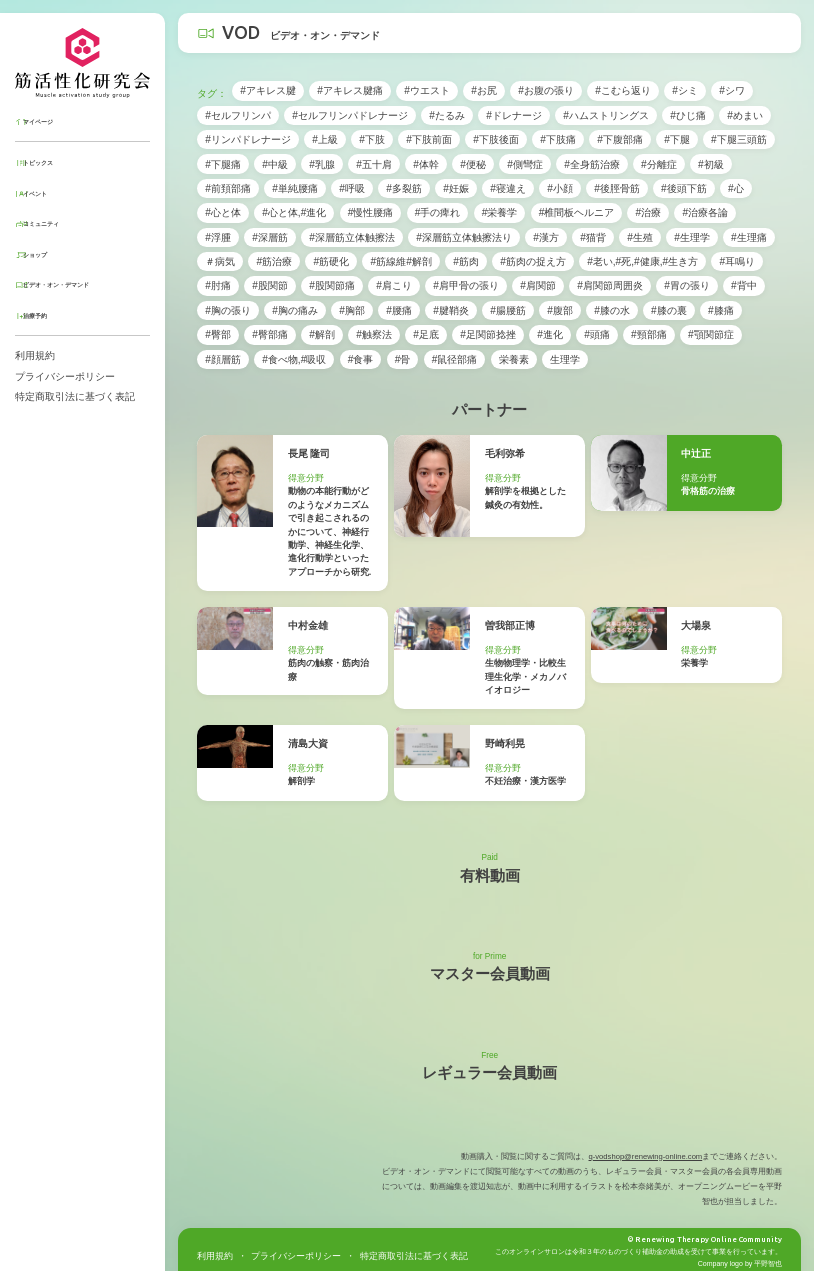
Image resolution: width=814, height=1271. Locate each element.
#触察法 (374, 334)
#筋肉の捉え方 (533, 261)
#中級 (275, 164)
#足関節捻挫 (488, 334)
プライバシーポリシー (65, 376)
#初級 (711, 164)
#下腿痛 (223, 164)
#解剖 (322, 334)
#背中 (744, 285)
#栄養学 (500, 212)
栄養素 (514, 359)
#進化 (550, 334)
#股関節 (270, 285)
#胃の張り (687, 285)
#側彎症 (525, 164)
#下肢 (372, 139)
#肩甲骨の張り (466, 285)
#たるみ (447, 115)
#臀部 (218, 334)
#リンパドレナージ (248, 139)
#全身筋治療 (592, 164)
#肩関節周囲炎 (610, 285)
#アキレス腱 (268, 90)
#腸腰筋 (508, 310)
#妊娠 (456, 188)
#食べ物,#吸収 (294, 359)
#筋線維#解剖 (401, 261)
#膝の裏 (669, 310)
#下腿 (677, 139)
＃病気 (220, 261)
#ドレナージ (514, 115)
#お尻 (484, 90)
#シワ (732, 90)
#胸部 (352, 310)
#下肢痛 (558, 139)
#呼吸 (352, 188)
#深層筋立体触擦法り (464, 237)
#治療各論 (706, 212)
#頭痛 (597, 334)
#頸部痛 (649, 334)
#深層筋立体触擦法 (352, 237)
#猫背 (593, 237)
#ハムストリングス (606, 115)
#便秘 (473, 164)
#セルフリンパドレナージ (350, 115)
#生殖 (640, 237)
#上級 (325, 139)
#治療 (649, 212)
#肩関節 (538, 285)
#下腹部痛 (620, 139)
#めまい (745, 115)
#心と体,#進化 (294, 212)
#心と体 (223, 212)
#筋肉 (466, 261)
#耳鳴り (738, 261)
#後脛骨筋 (617, 188)
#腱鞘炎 (451, 310)
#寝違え (508, 188)
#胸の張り (228, 310)
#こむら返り (623, 90)
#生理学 (692, 237)
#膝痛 (721, 310)
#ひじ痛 (688, 115)
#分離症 (659, 164)
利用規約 (35, 355)
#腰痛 (399, 310)
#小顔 (560, 188)
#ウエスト (427, 90)
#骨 (403, 359)
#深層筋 (270, 237)
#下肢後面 (496, 139)
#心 (736, 188)
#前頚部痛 (228, 188)
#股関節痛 (332, 285)
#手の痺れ (438, 212)
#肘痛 (218, 285)
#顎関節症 (711, 334)
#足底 (426, 334)
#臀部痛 (270, 334)
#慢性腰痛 (371, 212)
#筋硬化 (332, 261)
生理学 (565, 359)
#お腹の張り (546, 90)
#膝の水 (612, 310)
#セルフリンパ (238, 115)
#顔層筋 (223, 359)
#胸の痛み (295, 310)
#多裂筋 (404, 188)
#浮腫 (218, 237)
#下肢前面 (429, 139)
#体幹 (426, 164)
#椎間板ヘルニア (577, 212)
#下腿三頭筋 (739, 139)
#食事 (361, 359)
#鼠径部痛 (455, 359)
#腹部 (560, 310)
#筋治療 (275, 261)
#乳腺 (322, 164)
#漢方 (546, 237)
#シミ (685, 90)
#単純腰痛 (295, 188)
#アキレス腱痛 (350, 90)
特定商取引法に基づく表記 (75, 396)
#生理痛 (749, 237)
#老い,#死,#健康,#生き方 (642, 261)
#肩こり (394, 285)
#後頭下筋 (684, 188)
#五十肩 (374, 164)
